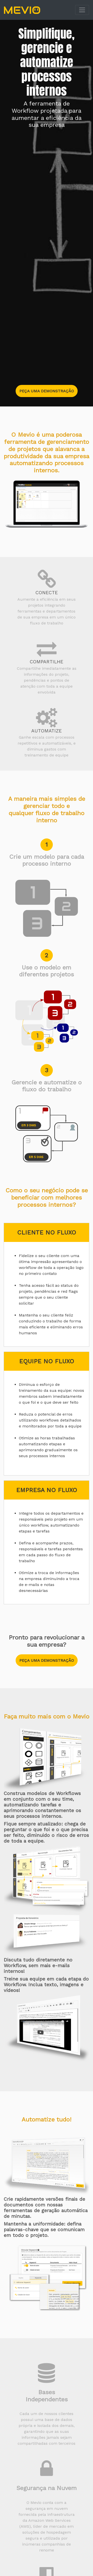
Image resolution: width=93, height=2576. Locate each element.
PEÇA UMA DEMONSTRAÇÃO (46, 391)
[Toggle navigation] (82, 10)
